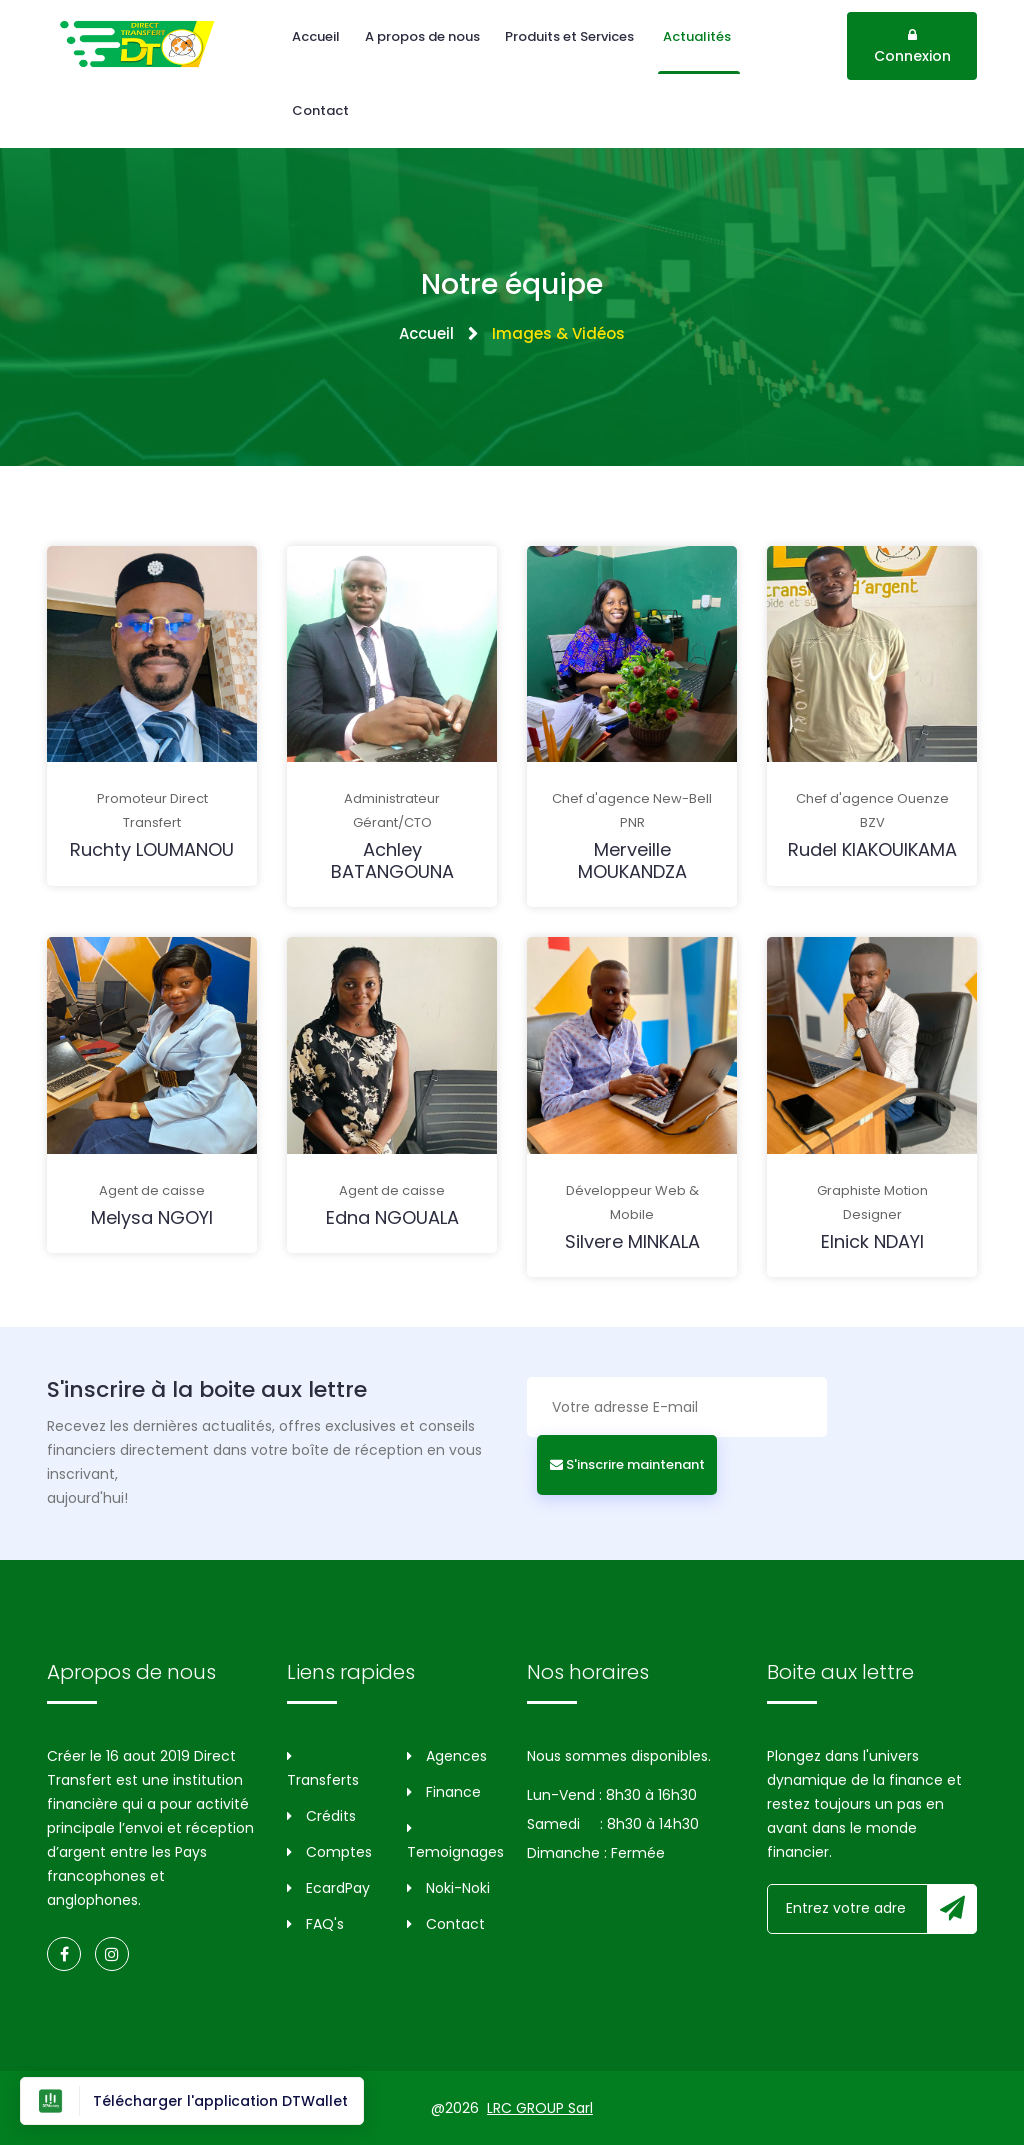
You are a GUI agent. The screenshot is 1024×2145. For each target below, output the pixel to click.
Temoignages (452, 1841)
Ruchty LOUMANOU (152, 849)
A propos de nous (422, 36)
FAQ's (315, 1924)
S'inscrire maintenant (627, 1464)
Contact (320, 110)
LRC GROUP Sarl (540, 2108)
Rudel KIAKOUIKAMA (872, 849)
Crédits (321, 1816)
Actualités (698, 36)
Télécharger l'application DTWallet (192, 2101)
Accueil (316, 36)
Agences (447, 1756)
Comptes (329, 1852)
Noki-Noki (448, 1888)
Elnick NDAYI (872, 1241)
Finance (444, 1792)
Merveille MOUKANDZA (632, 860)
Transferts (323, 1769)
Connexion (912, 47)
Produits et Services (571, 36)
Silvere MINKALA (632, 1241)
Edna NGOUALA (392, 1217)
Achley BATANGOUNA (392, 860)
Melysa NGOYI (152, 1217)
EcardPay (328, 1888)
